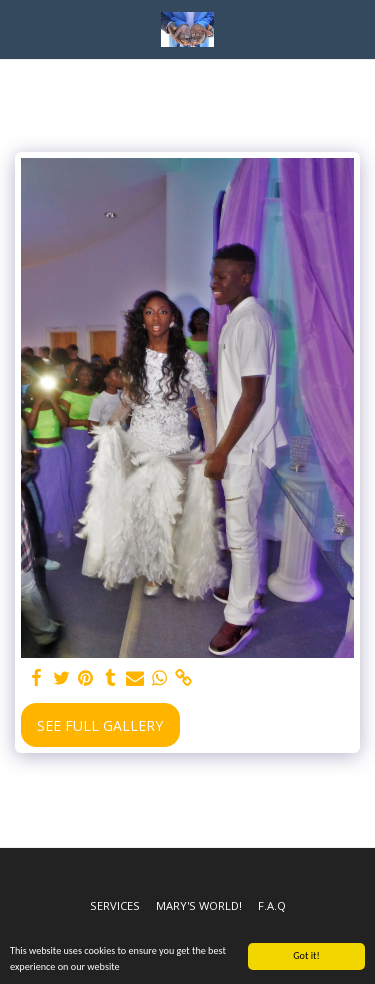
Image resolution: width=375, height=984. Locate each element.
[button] (22, 28)
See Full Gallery (100, 725)
